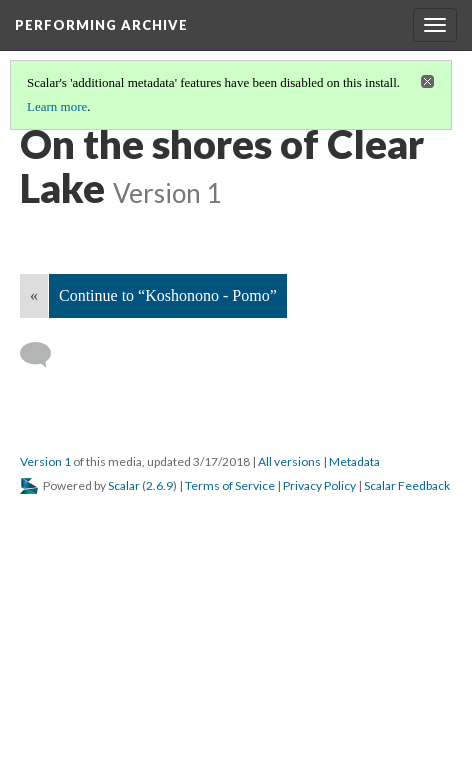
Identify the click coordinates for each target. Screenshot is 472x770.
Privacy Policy (319, 485)
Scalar (124, 485)
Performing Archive (101, 25)
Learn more (57, 106)
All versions (289, 461)
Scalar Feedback (407, 485)
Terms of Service (230, 485)
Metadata (354, 461)
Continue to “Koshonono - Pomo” (168, 295)
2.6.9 (159, 485)
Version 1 (45, 461)
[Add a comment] (44, 355)
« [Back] (34, 295)
